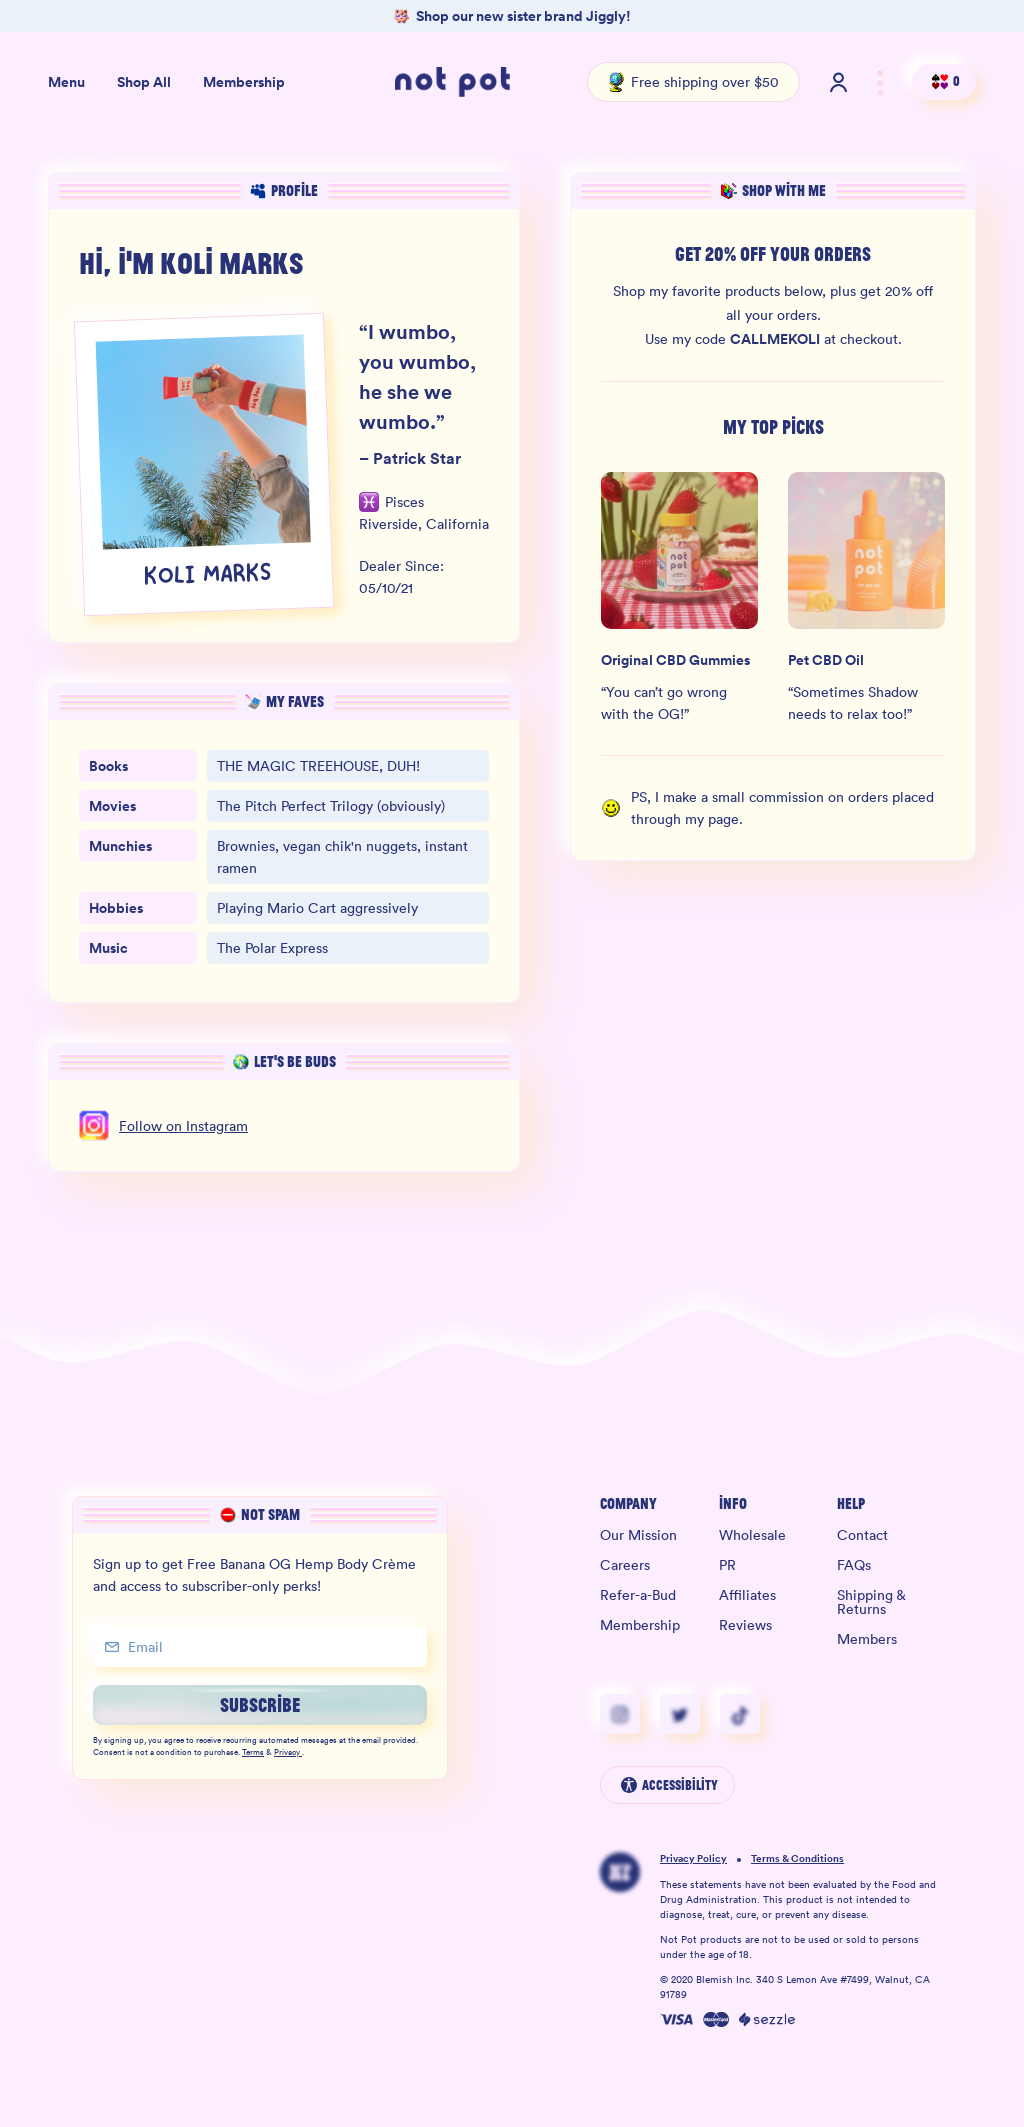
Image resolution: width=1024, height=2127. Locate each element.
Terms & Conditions (797, 1859)
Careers (625, 1565)
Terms (253, 1753)
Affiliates (747, 1595)
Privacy (288, 1753)
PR (727, 1565)
